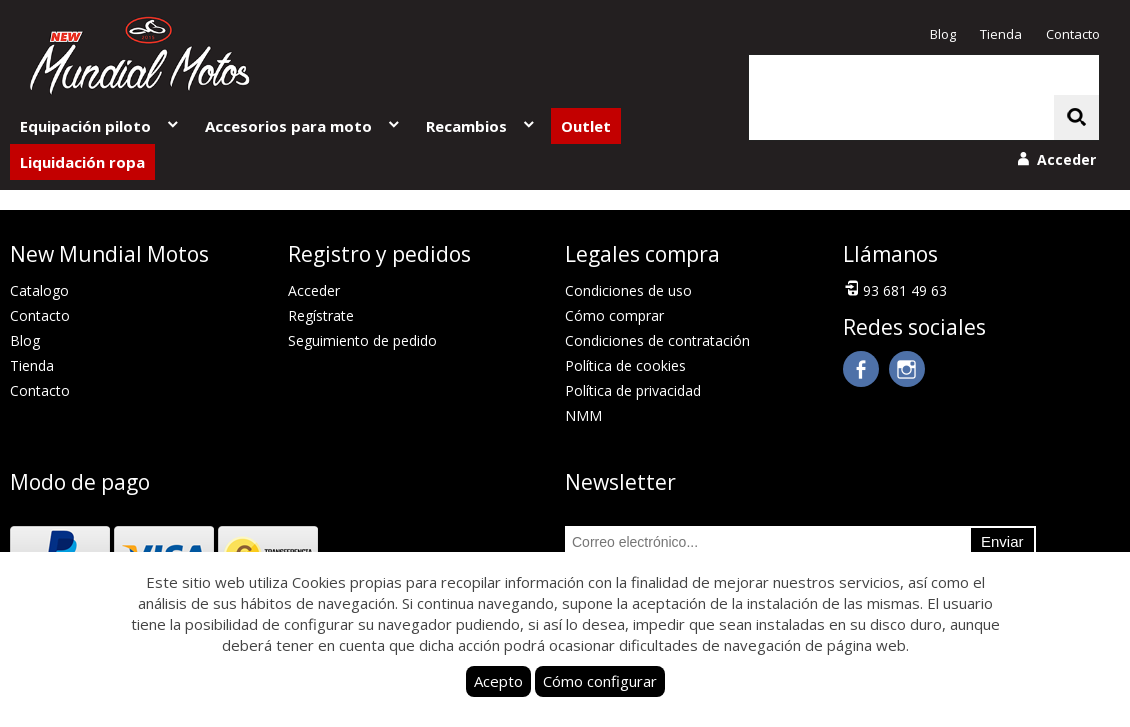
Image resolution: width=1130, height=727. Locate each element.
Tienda (1001, 34)
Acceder (314, 290)
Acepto (498, 681)
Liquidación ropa (82, 162)
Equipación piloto (100, 126)
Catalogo (39, 290)
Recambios (481, 126)
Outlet (586, 126)
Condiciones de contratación (657, 340)
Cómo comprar (614, 315)
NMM (583, 415)
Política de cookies (625, 365)
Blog (943, 34)
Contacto (1073, 34)
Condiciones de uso (628, 290)
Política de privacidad (633, 390)
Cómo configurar (600, 681)
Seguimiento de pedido (362, 340)
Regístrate (321, 315)
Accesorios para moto (303, 126)
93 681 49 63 (895, 289)
